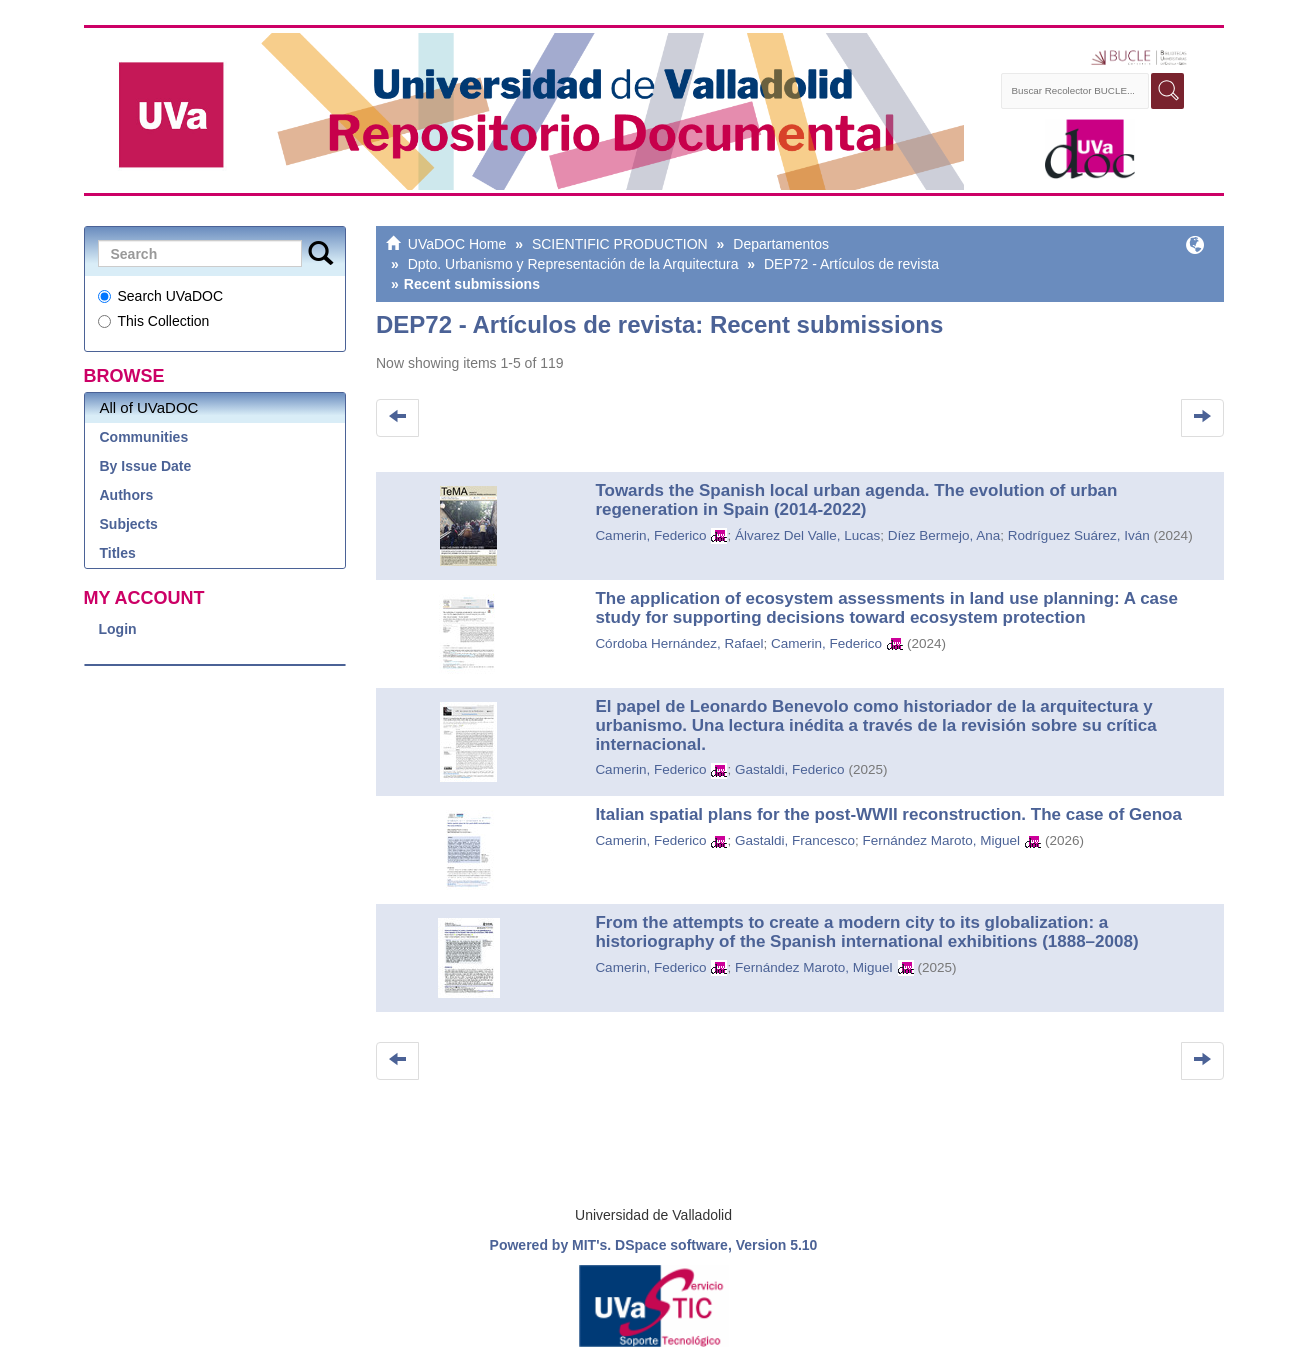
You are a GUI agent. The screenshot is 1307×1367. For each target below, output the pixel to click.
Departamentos (781, 244)
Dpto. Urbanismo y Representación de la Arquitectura (573, 264)
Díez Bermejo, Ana (944, 535)
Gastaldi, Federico (790, 769)
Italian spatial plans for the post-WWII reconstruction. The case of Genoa (888, 814)
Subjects (129, 524)
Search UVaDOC (161, 296)
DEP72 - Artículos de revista (851, 264)
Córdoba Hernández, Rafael (679, 643)
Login (118, 629)
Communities (144, 437)
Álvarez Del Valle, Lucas (807, 535)
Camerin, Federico (650, 535)
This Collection (154, 321)
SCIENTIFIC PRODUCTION (620, 244)
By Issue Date (146, 466)
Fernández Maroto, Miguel (942, 840)
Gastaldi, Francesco (795, 840)
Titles (118, 553)
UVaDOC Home (457, 244)
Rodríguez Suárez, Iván (1079, 535)
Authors (127, 495)
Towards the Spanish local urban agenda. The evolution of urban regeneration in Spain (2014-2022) (856, 500)
